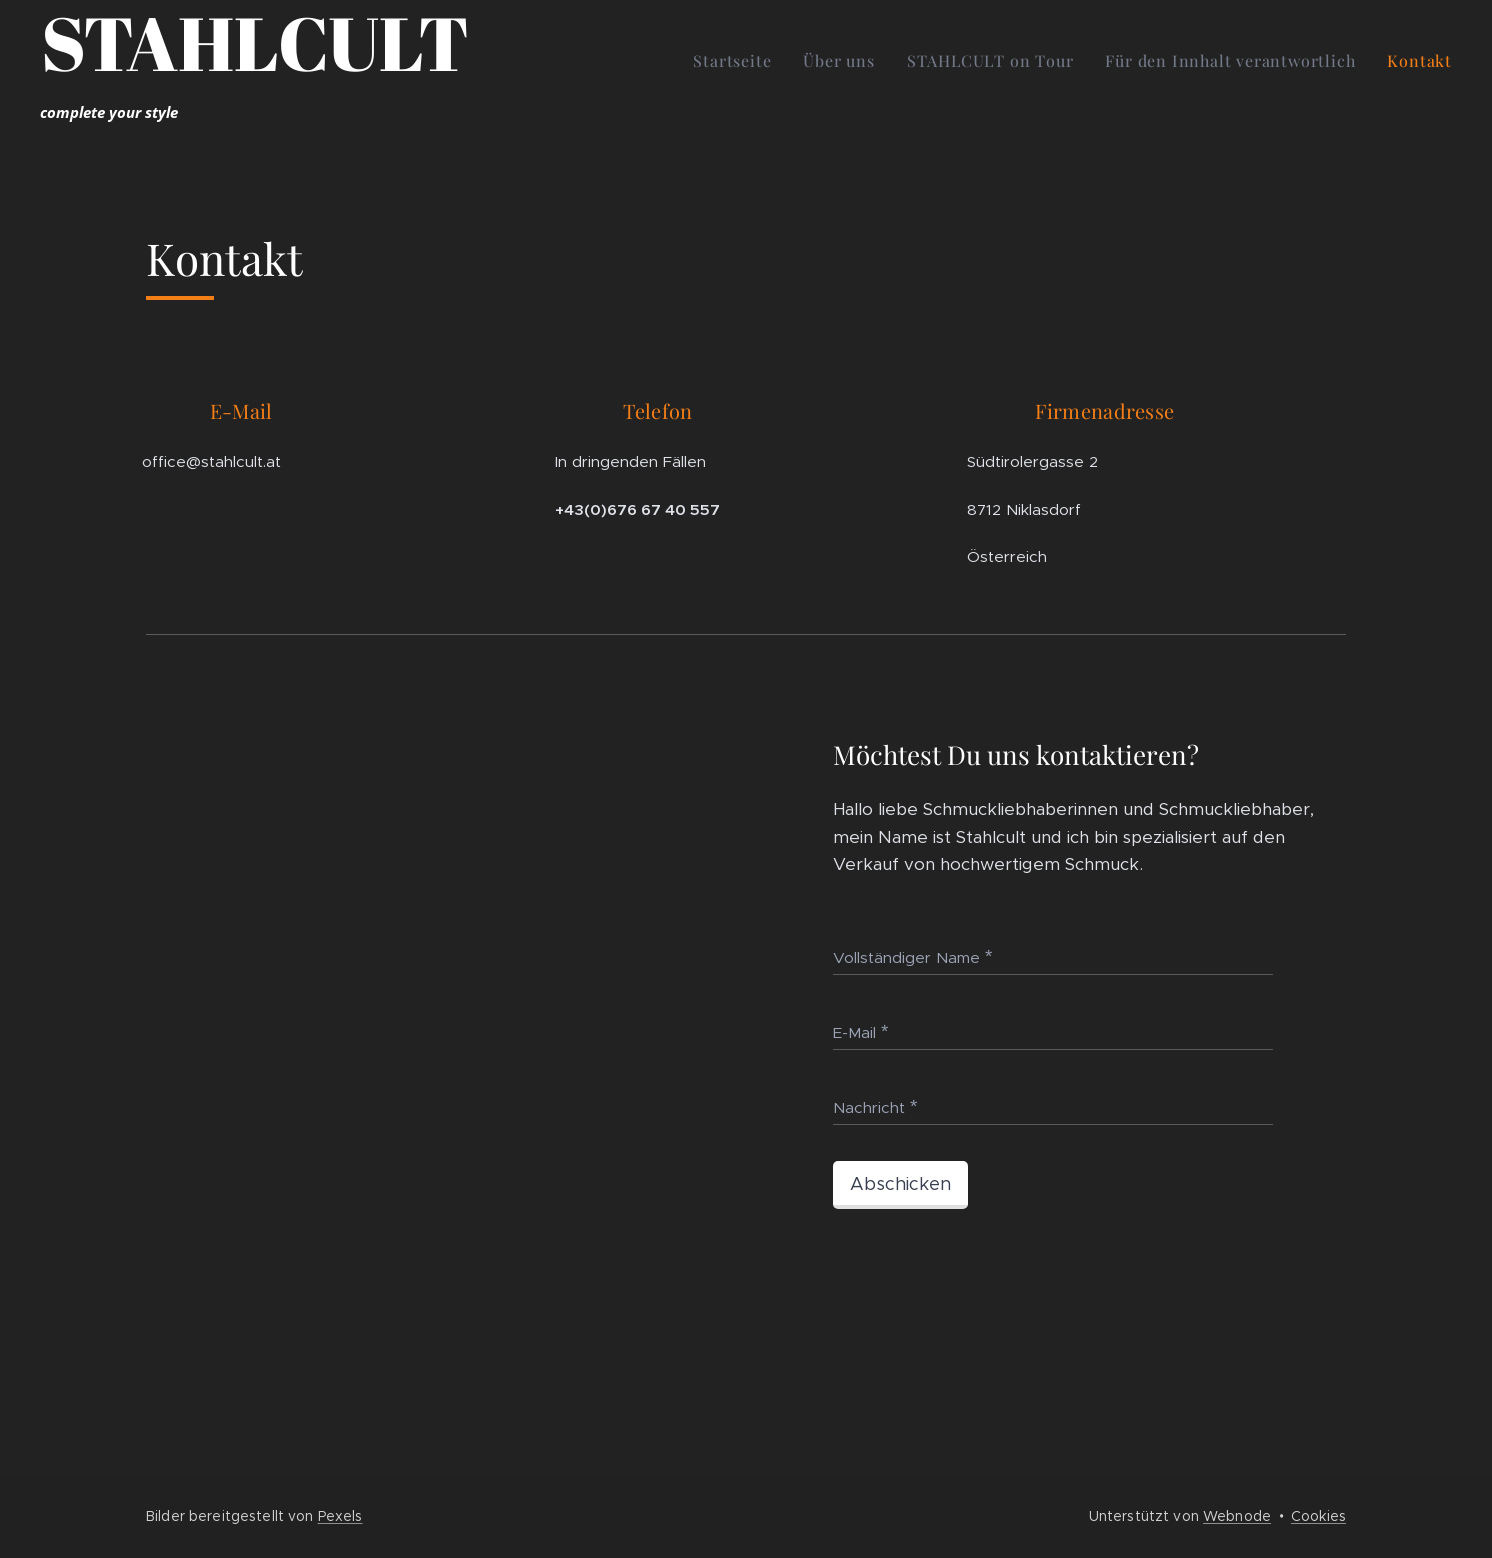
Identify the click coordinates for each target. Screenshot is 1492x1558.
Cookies (1318, 1516)
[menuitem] (737, 61)
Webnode (1237, 1516)
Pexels (340, 1516)
